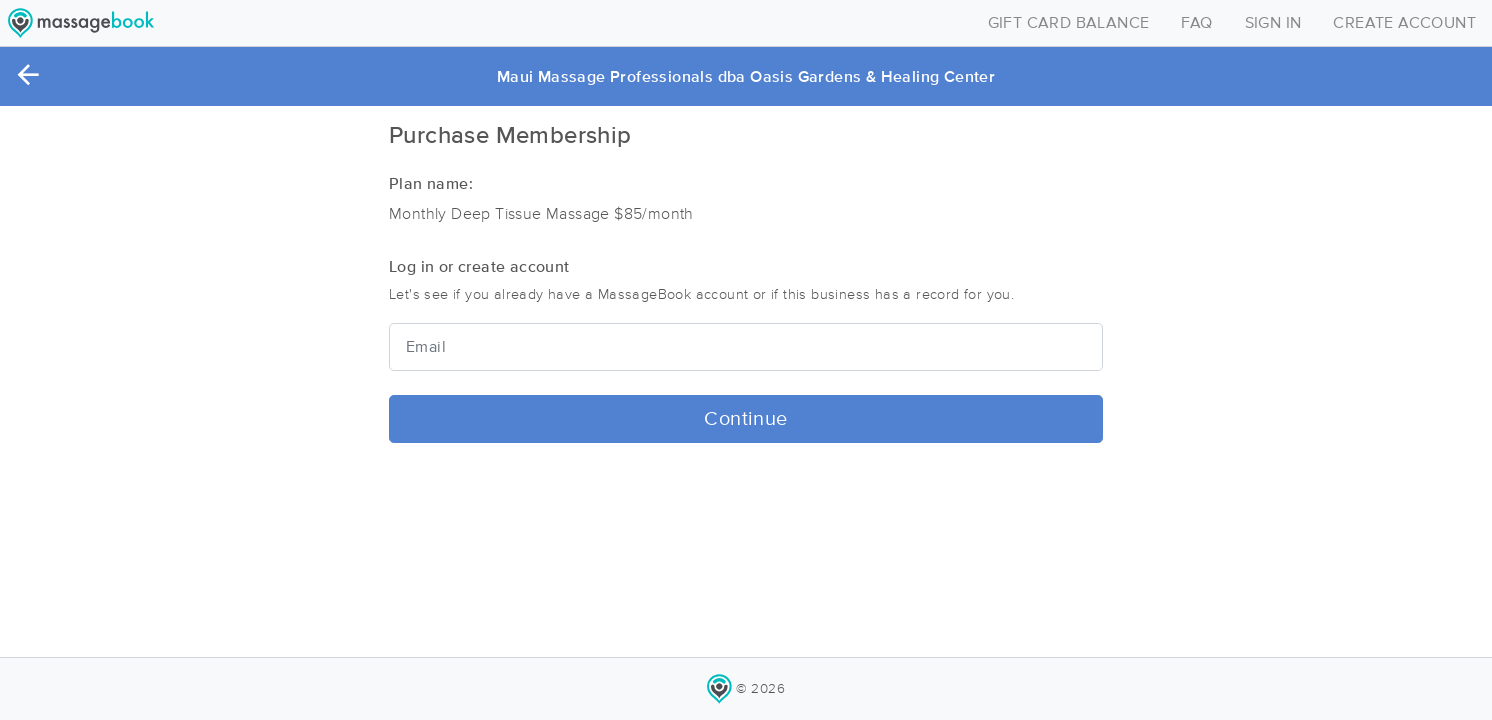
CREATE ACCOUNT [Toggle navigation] (1404, 23)
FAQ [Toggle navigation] (1196, 23)
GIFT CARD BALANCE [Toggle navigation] (1069, 23)
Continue (745, 419)
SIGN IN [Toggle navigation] (1273, 23)
